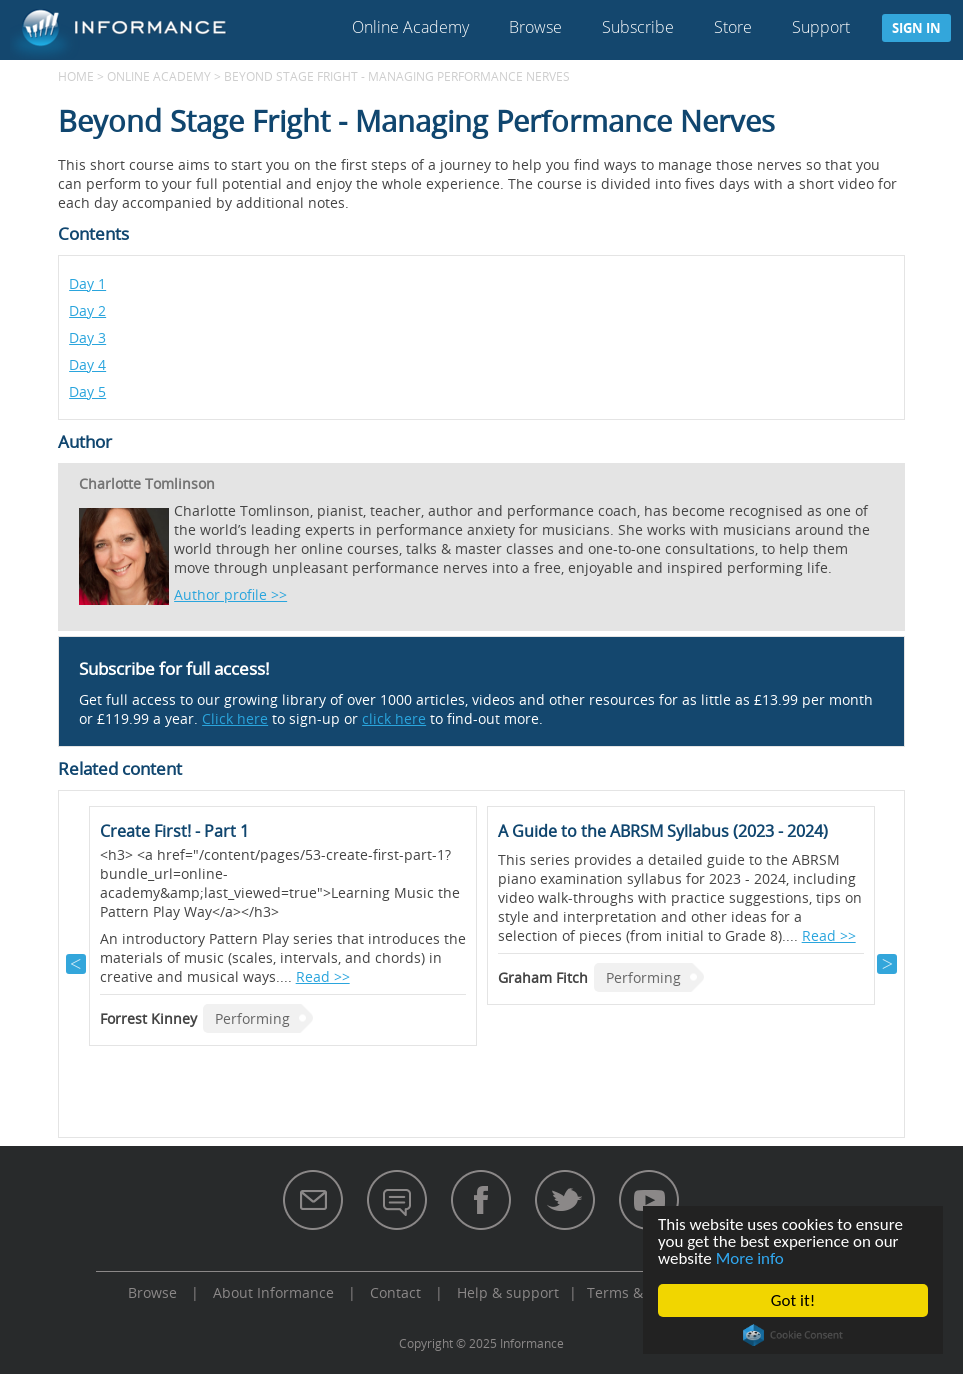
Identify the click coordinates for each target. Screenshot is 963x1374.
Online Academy (410, 27)
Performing (252, 1018)
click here (394, 718)
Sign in (916, 28)
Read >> (323, 976)
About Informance (273, 1292)
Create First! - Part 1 (174, 831)
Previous (76, 964)
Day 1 (87, 283)
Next (887, 964)
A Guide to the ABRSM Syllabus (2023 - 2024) (663, 831)
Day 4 (87, 364)
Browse (535, 27)
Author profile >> (230, 594)
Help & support (508, 1292)
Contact (395, 1292)
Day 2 (87, 310)
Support (821, 27)
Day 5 (87, 391)
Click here (235, 718)
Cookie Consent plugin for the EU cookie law (793, 1335)
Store (733, 27)
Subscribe (638, 27)
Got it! (793, 1300)
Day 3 (87, 337)
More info (750, 1258)
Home (76, 76)
